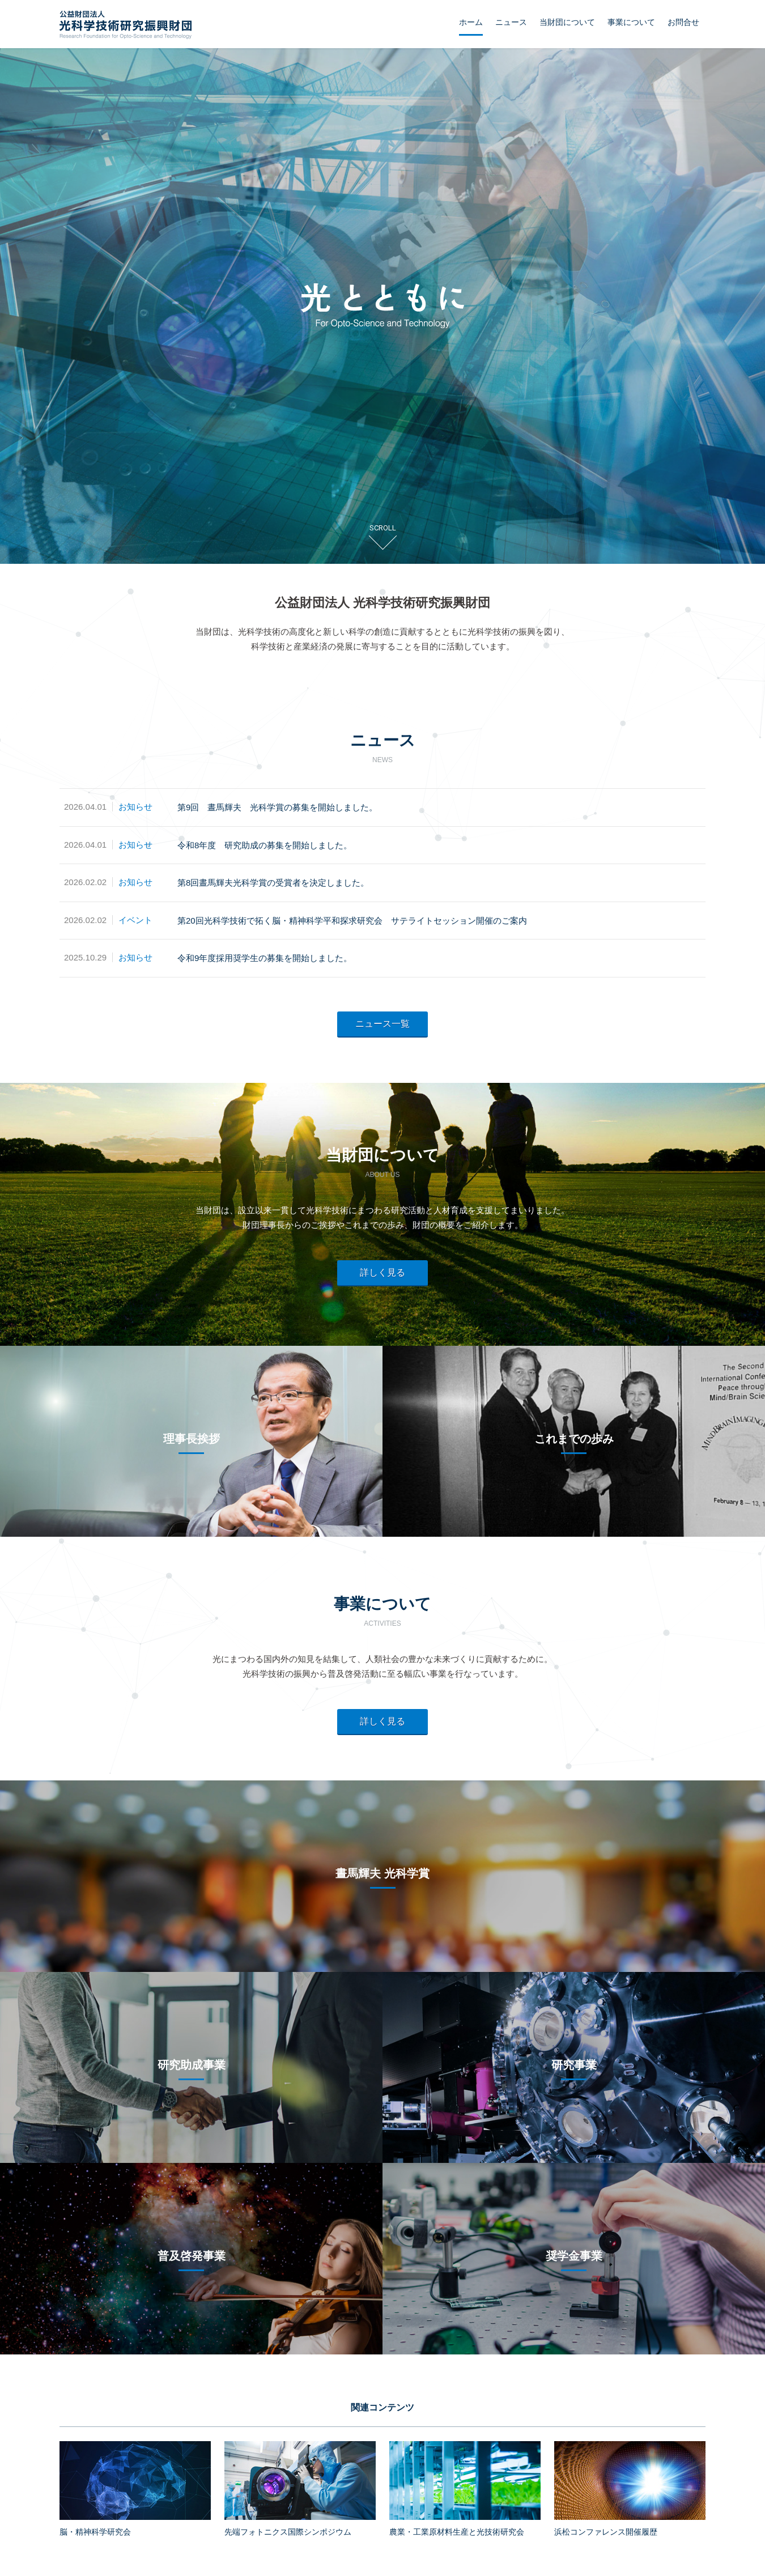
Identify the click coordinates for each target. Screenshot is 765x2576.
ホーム (471, 22)
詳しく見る (382, 1272)
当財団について (567, 22)
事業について (631, 22)
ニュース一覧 (382, 1023)
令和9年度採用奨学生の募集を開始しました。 (264, 958)
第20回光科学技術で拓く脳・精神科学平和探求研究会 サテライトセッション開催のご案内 (352, 920)
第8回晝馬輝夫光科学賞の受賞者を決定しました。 (273, 882)
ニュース (511, 22)
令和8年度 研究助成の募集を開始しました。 (264, 845)
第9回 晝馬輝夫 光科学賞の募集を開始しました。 (277, 807)
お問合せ (683, 22)
